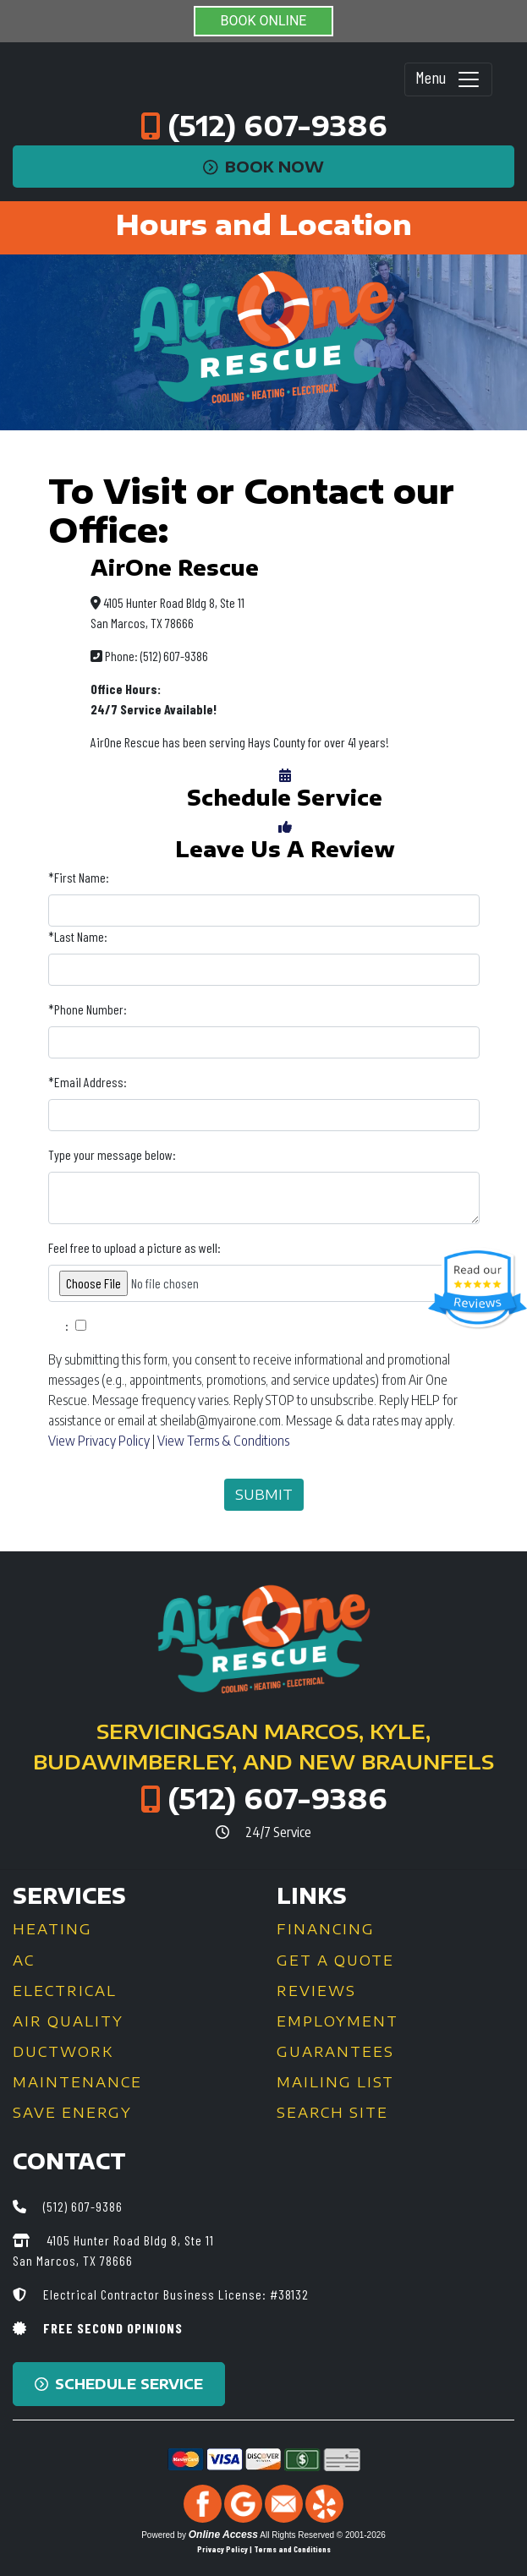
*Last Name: (77, 936)
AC (24, 1960)
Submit (264, 1494)
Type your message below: (112, 1154)
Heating (52, 1929)
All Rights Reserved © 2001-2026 (323, 2535)
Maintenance (77, 2082)
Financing (326, 1929)
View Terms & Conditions (223, 1440)
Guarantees (335, 2051)
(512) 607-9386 (277, 125)
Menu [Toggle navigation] (448, 79)
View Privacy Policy (99, 1440)
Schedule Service (119, 2384)
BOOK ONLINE (264, 21)
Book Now (263, 166)
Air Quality (68, 2021)
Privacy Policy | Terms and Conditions (264, 2549)
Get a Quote (335, 1960)
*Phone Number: (87, 1009)
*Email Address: (87, 1082)
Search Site (332, 2112)
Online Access (223, 2534)
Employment (337, 2021)
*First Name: (78, 877)
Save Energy (72, 2112)
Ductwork (63, 2051)
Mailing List (335, 2082)
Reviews (316, 1991)
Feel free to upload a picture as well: (134, 1247)
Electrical (65, 1991)
